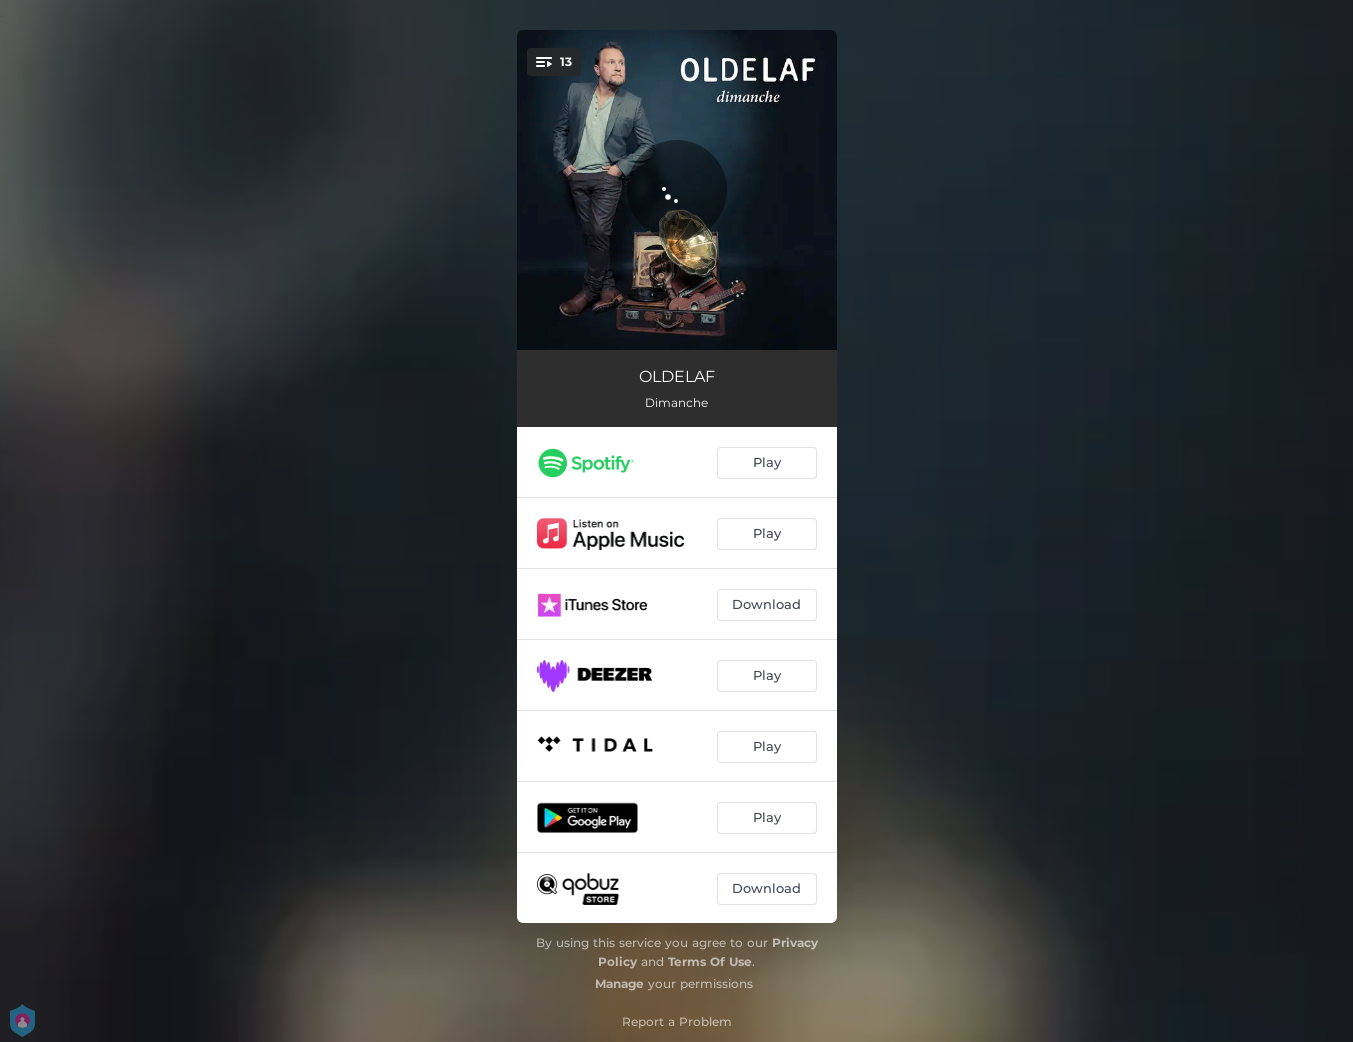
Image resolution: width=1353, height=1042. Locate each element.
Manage (619, 983)
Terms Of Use (710, 961)
